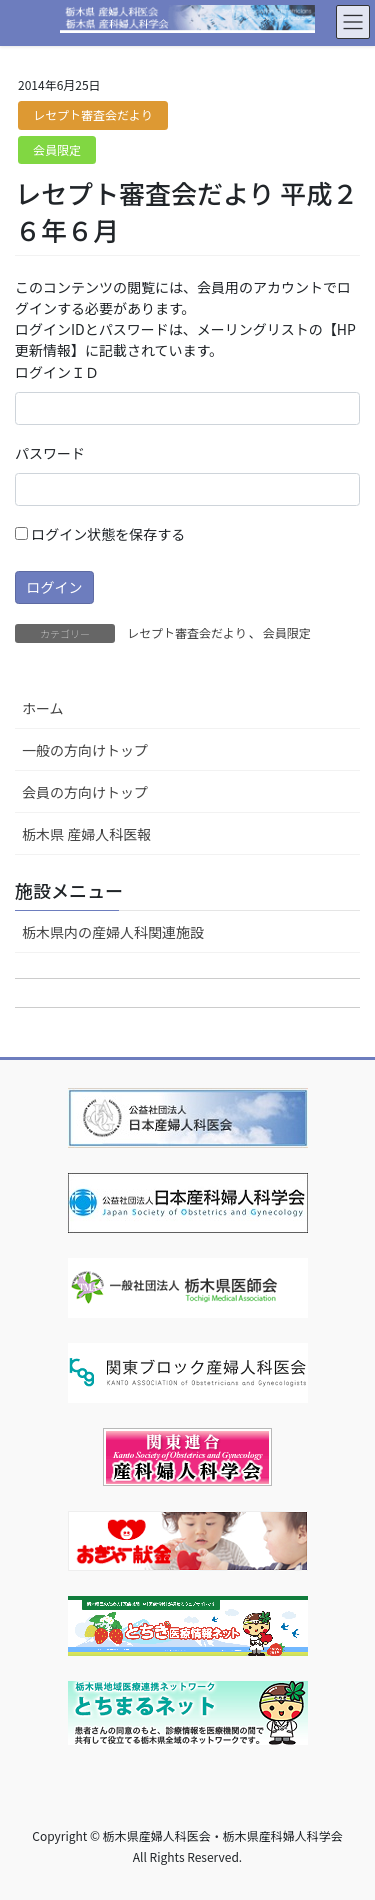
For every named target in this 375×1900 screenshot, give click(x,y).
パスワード (50, 453)
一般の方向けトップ (85, 750)
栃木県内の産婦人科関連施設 (113, 932)
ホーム (43, 708)
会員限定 (57, 149)
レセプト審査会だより (93, 114)
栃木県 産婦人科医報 (86, 834)
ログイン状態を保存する (100, 534)
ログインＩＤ (57, 372)
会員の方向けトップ (85, 792)
